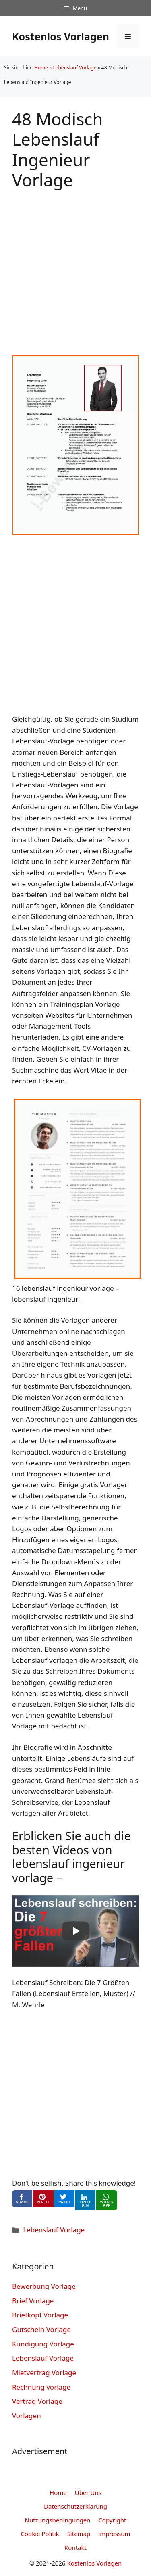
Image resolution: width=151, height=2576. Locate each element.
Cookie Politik (40, 2534)
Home (41, 67)
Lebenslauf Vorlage (74, 67)
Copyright (112, 2520)
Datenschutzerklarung (75, 2506)
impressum (114, 2534)
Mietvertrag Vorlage (44, 2372)
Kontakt (75, 2547)
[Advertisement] (75, 266)
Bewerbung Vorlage (44, 2286)
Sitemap (79, 2534)
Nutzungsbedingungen (58, 2520)
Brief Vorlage (33, 2300)
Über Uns (88, 2492)
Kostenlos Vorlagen (60, 36)
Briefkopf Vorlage (40, 2314)
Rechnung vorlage (41, 2387)
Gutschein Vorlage (41, 2329)
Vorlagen (26, 2415)
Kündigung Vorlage (43, 2343)
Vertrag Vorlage (37, 2401)
